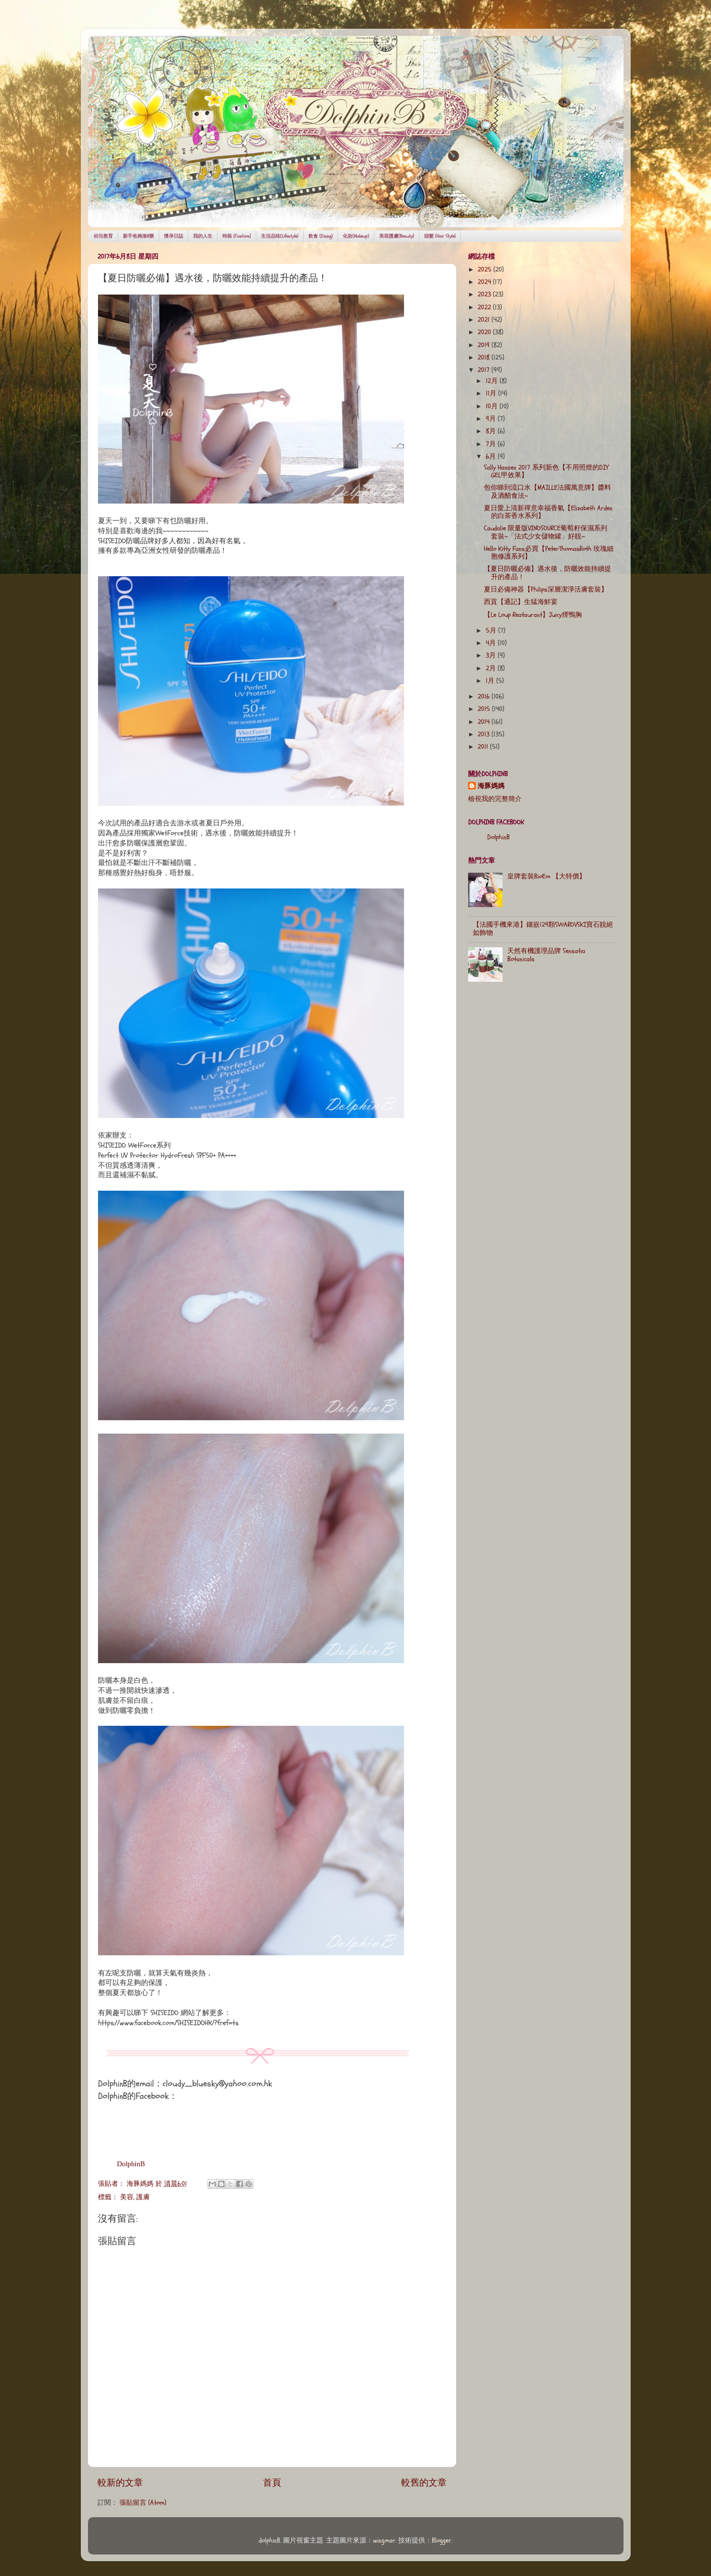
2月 (492, 668)
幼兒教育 (103, 236)
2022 (485, 307)
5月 (492, 630)
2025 (485, 269)
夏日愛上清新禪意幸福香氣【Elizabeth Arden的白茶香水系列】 (548, 512)
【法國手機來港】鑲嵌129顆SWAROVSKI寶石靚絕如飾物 (543, 929)
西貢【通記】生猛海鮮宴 (521, 602)
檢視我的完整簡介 (495, 799)
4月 (492, 643)
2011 (484, 747)
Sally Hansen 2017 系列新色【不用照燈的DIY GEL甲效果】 (546, 471)
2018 (485, 357)
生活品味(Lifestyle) (279, 236)
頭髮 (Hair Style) (440, 236)
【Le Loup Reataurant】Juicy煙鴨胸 (533, 615)
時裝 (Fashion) (236, 236)
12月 (493, 381)
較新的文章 (120, 2483)
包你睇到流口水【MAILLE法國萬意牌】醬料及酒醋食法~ (547, 491)
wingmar (384, 2540)
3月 (492, 655)
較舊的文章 (424, 2483)
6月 (492, 456)
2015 (485, 709)
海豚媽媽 (491, 786)
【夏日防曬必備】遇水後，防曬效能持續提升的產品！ (547, 573)
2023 (485, 294)
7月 (492, 444)
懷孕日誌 (173, 236)
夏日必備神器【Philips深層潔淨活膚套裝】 (546, 589)
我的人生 (202, 236)
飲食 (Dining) (320, 236)
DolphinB (131, 2164)
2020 (485, 332)
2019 (485, 345)
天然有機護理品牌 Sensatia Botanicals (546, 955)
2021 (485, 320)
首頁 (272, 2483)
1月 (491, 681)
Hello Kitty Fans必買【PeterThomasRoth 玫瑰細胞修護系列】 (548, 553)
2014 (485, 722)
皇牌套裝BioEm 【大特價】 (546, 876)
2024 (485, 282)
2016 (485, 696)
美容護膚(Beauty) (396, 236)
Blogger (441, 2540)
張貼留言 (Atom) (143, 2503)
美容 (126, 2197)
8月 (492, 431)
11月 (492, 393)
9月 (492, 419)
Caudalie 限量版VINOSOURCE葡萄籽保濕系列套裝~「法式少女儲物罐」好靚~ (545, 532)
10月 (493, 406)
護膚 (143, 2197)
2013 (485, 734)
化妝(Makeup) (356, 236)
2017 (485, 370)
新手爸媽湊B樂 (138, 236)
